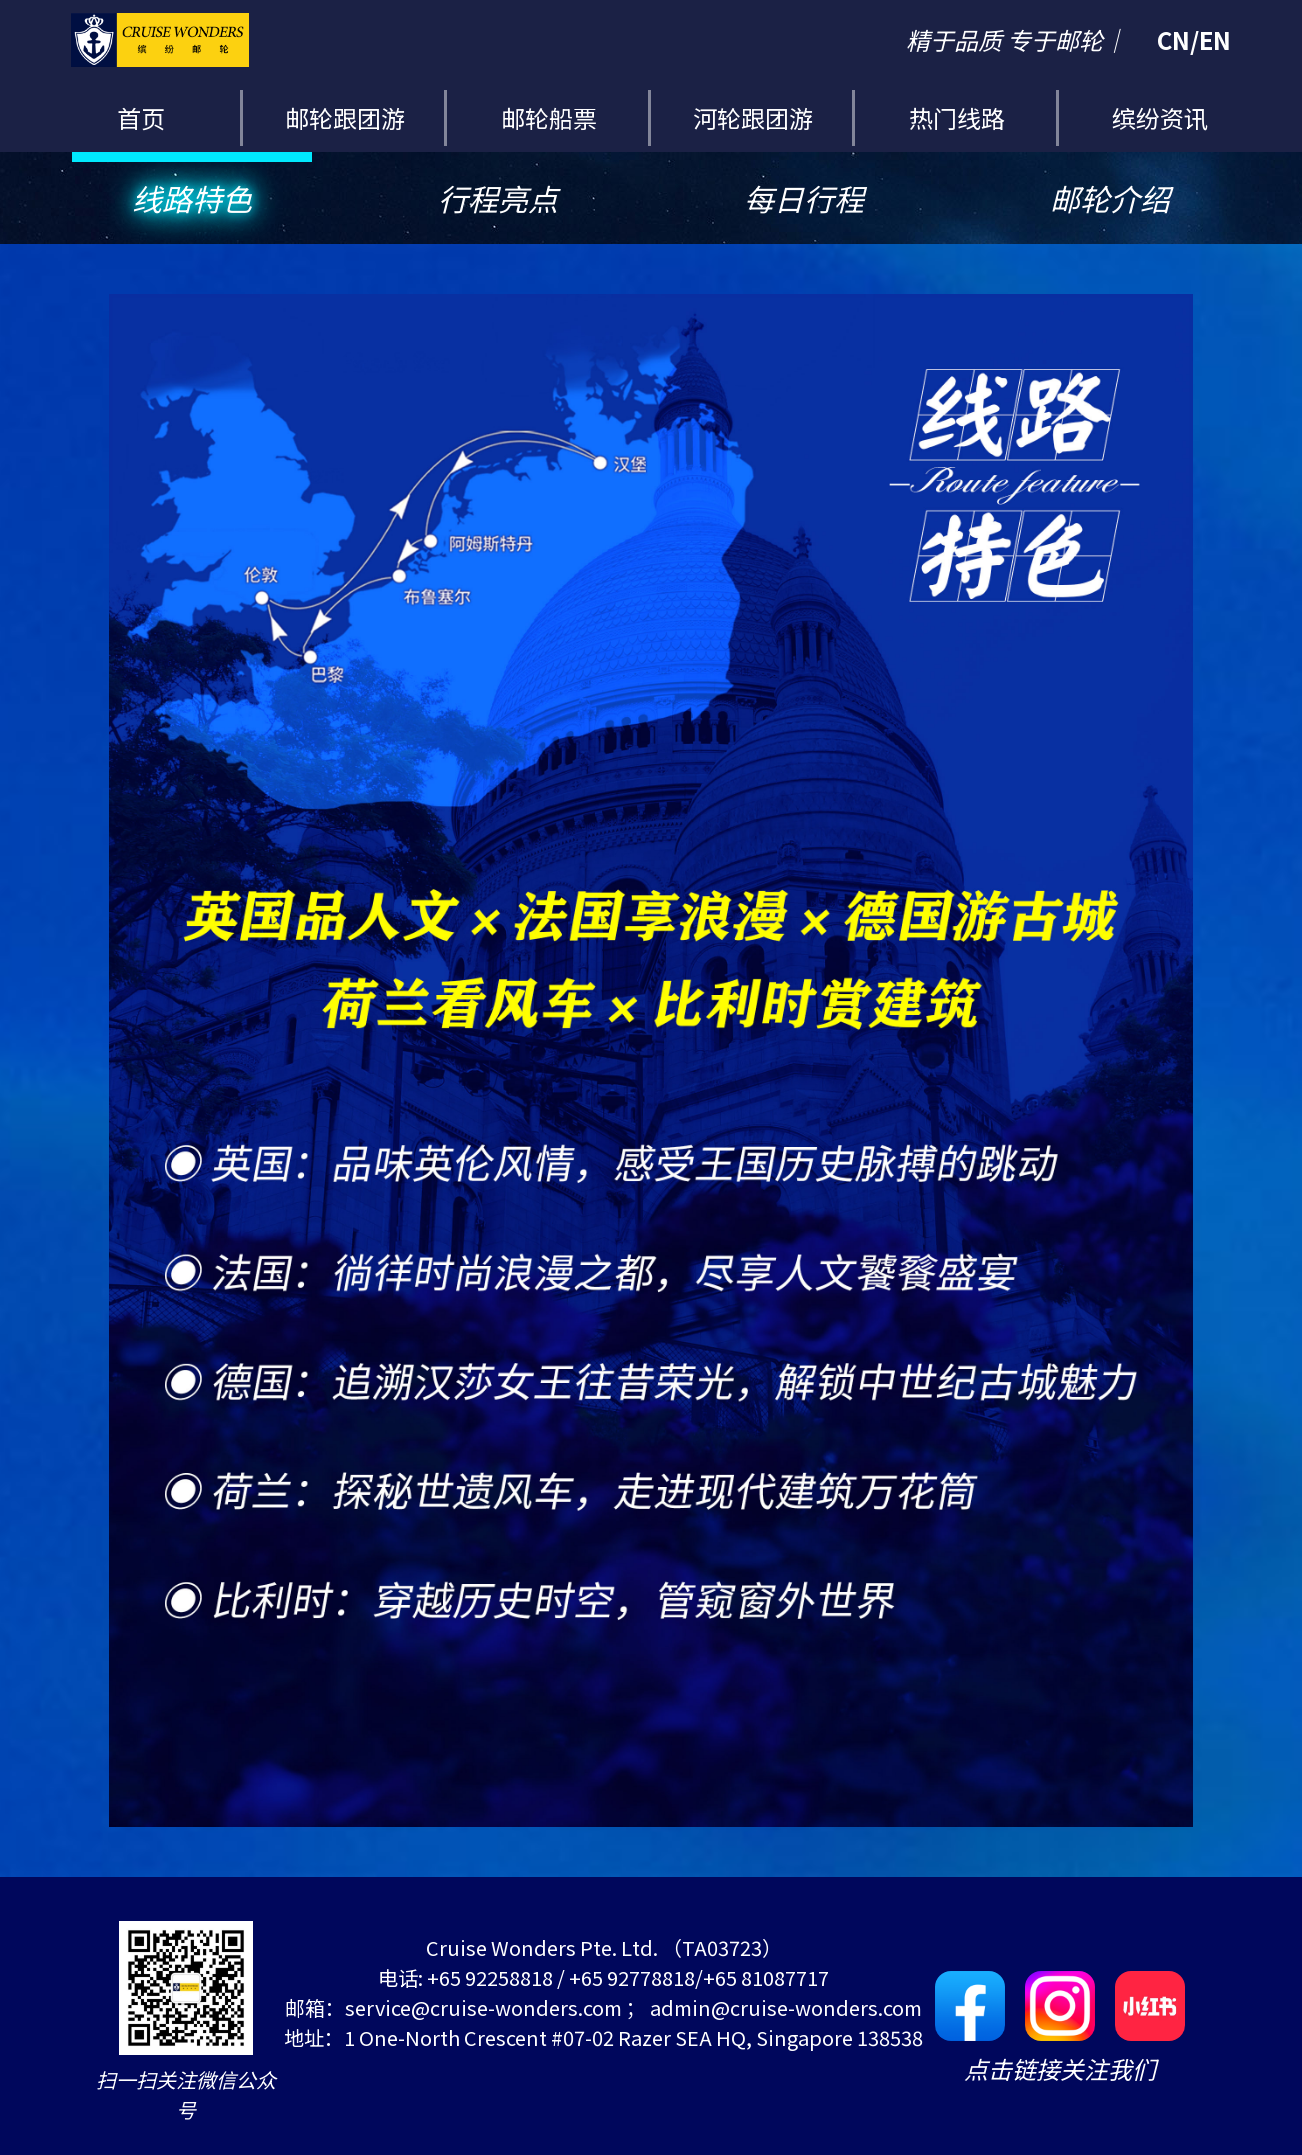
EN (1215, 39)
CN (1173, 39)
